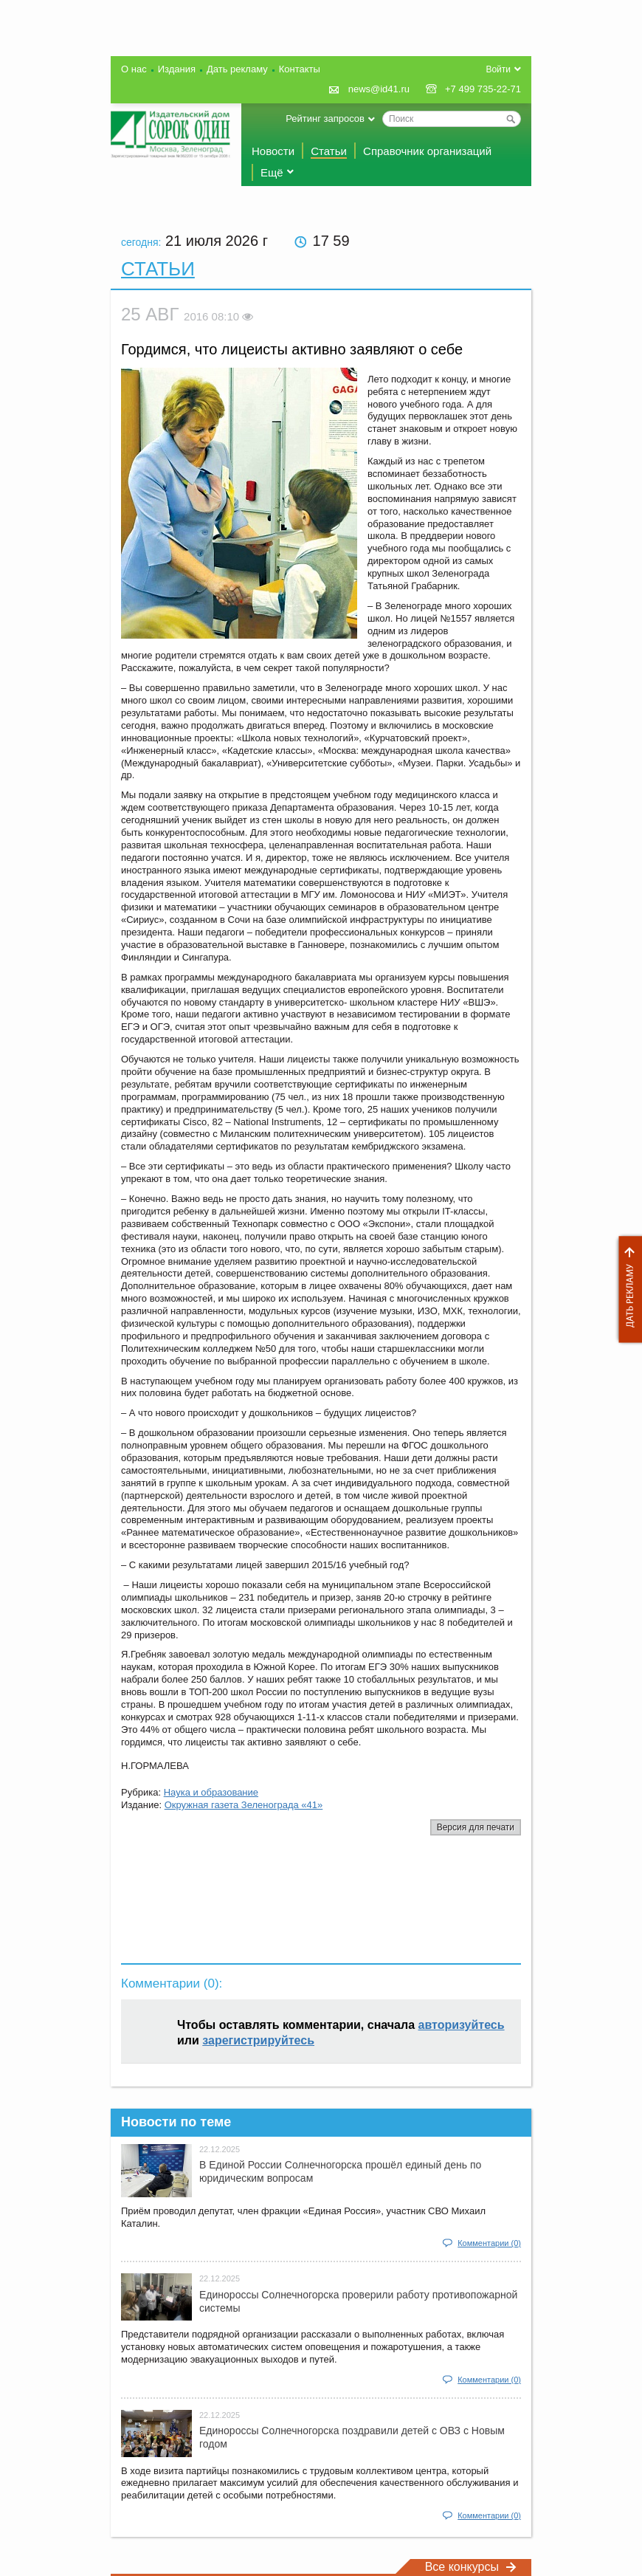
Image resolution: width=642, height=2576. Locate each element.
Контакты (299, 69)
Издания (177, 69)
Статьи (329, 151)
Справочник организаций (427, 151)
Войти (498, 69)
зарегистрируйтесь (258, 2040)
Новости (273, 151)
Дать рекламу (626, 1289)
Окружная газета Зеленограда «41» (244, 1804)
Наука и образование (211, 1792)
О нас (134, 69)
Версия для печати (475, 1827)
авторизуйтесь (461, 2025)
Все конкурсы (471, 2566)
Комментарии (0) (489, 2243)
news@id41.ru (379, 89)
